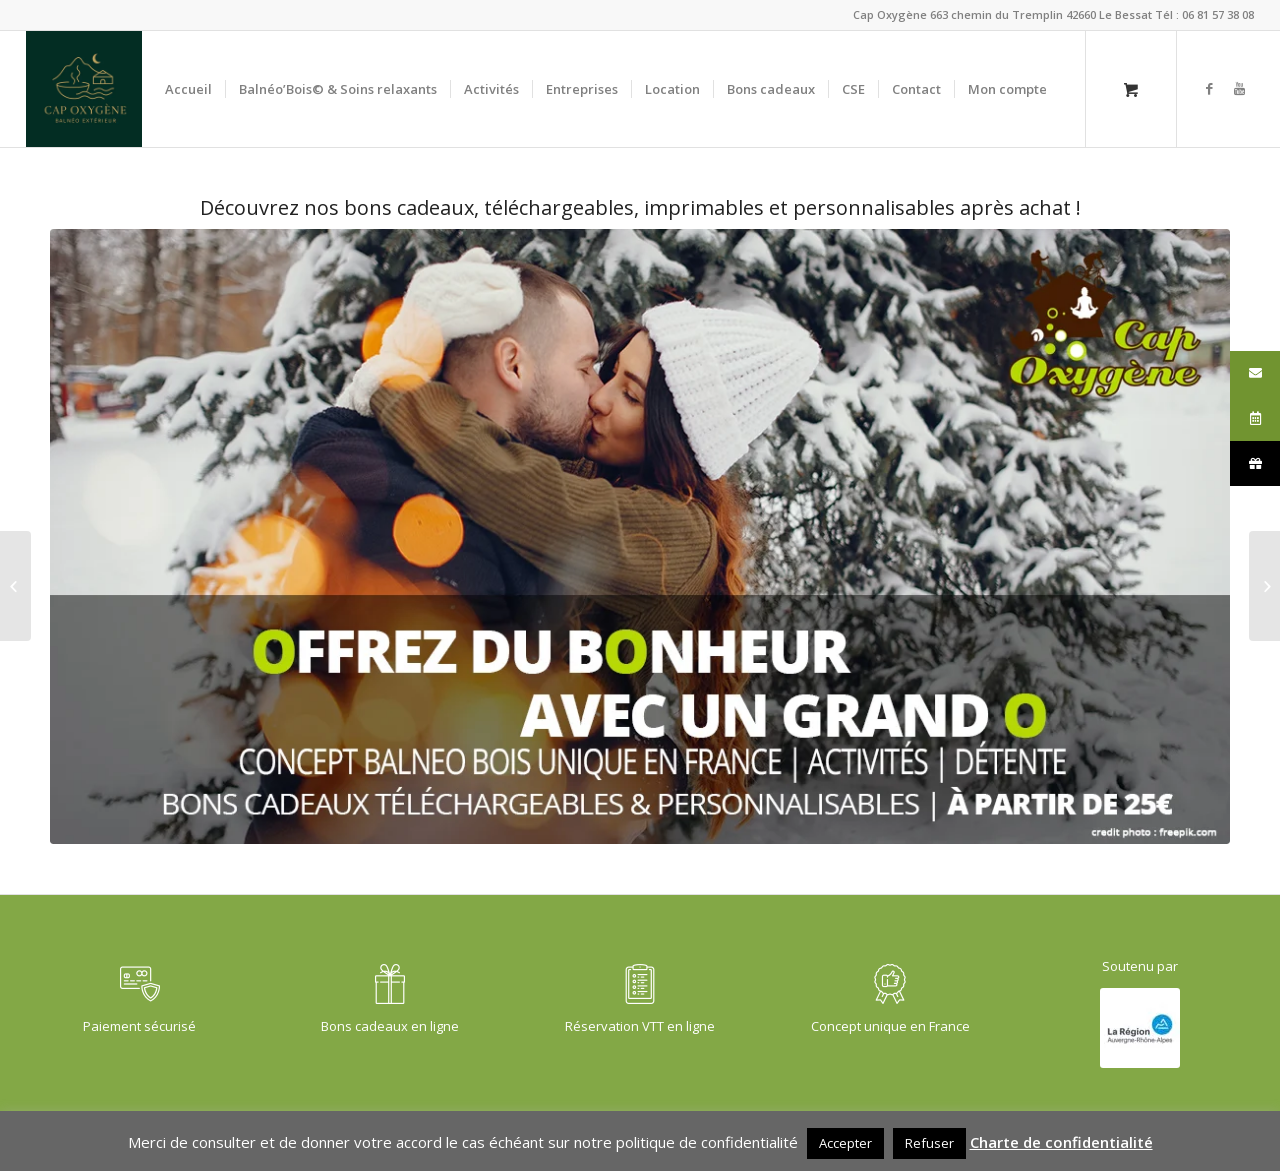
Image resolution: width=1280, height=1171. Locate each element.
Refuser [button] (929, 1143)
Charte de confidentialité (1061, 1142)
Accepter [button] (845, 1143)
